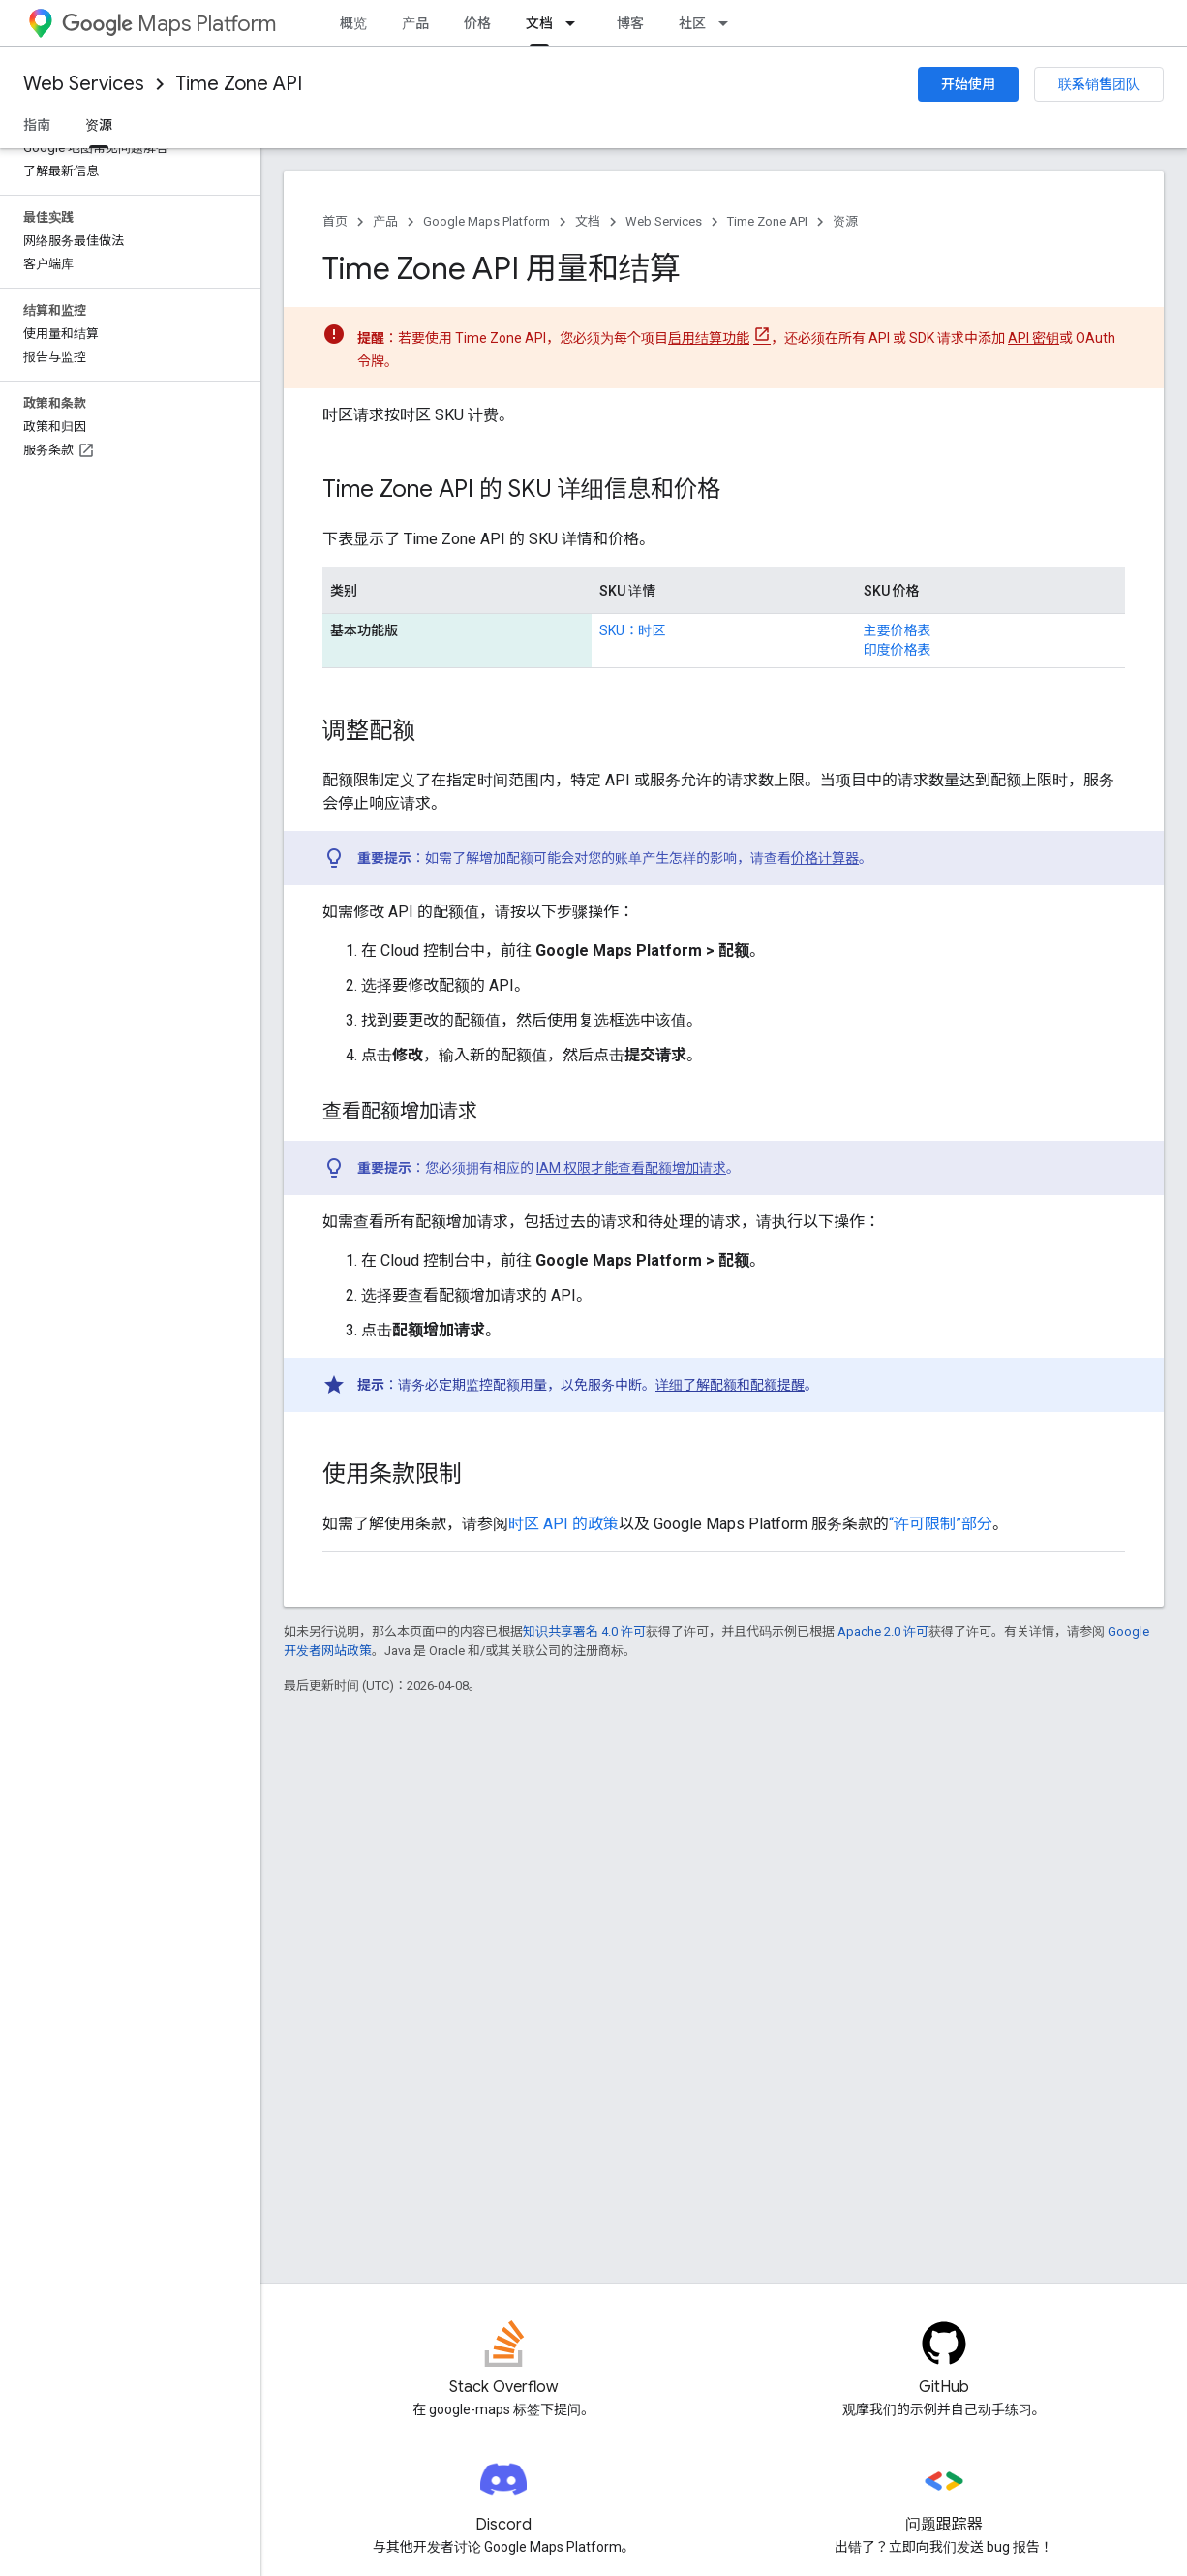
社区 (692, 23)
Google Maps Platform (486, 221)
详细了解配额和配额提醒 (730, 1385)
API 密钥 (1033, 338)
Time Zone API (238, 84)
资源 (845, 221)
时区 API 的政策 (563, 1524)
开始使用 (968, 84)
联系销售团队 (1099, 84)
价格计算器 (825, 858)
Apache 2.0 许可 (882, 1631)
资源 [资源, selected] (98, 125)
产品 (415, 23)
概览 (353, 23)
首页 (335, 221)
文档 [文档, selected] (539, 23)
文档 (587, 221)
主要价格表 (897, 630)
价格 (477, 23)
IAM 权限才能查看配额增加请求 (631, 1168)
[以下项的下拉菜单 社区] (729, 23)
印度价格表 (897, 650)
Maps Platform (169, 24)
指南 (36, 125)
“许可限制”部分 (940, 1524)
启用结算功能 (708, 338)
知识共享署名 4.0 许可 (584, 1631)
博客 (630, 23)
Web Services (83, 84)
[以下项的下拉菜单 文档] (576, 23)
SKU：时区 (632, 630)
